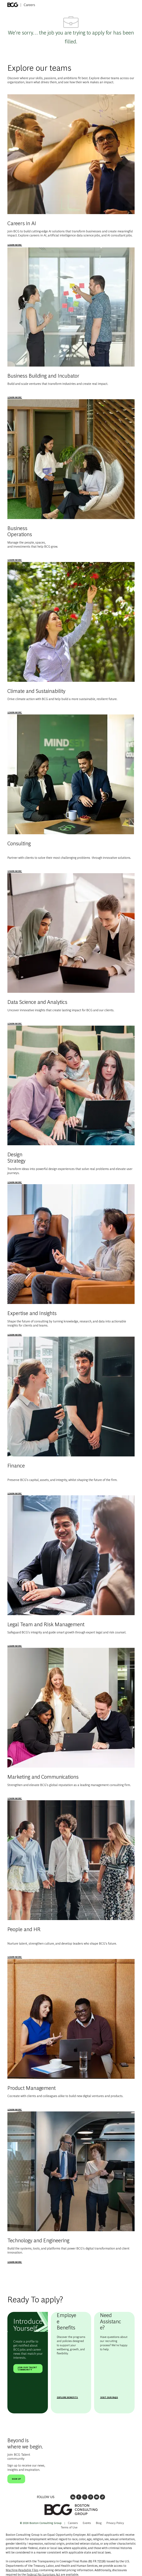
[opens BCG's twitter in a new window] (84, 2488)
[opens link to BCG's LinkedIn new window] (72, 2488)
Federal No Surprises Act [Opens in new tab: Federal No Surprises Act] (43, 2565)
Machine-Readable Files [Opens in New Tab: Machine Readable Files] (22, 2561)
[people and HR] (15, 1949)
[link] (71, 2500)
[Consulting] (15, 868)
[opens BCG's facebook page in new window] (78, 2488)
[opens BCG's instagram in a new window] (90, 2488)
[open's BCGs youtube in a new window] (96, 2488)
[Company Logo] (21, 4)
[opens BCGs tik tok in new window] (102, 2488)
